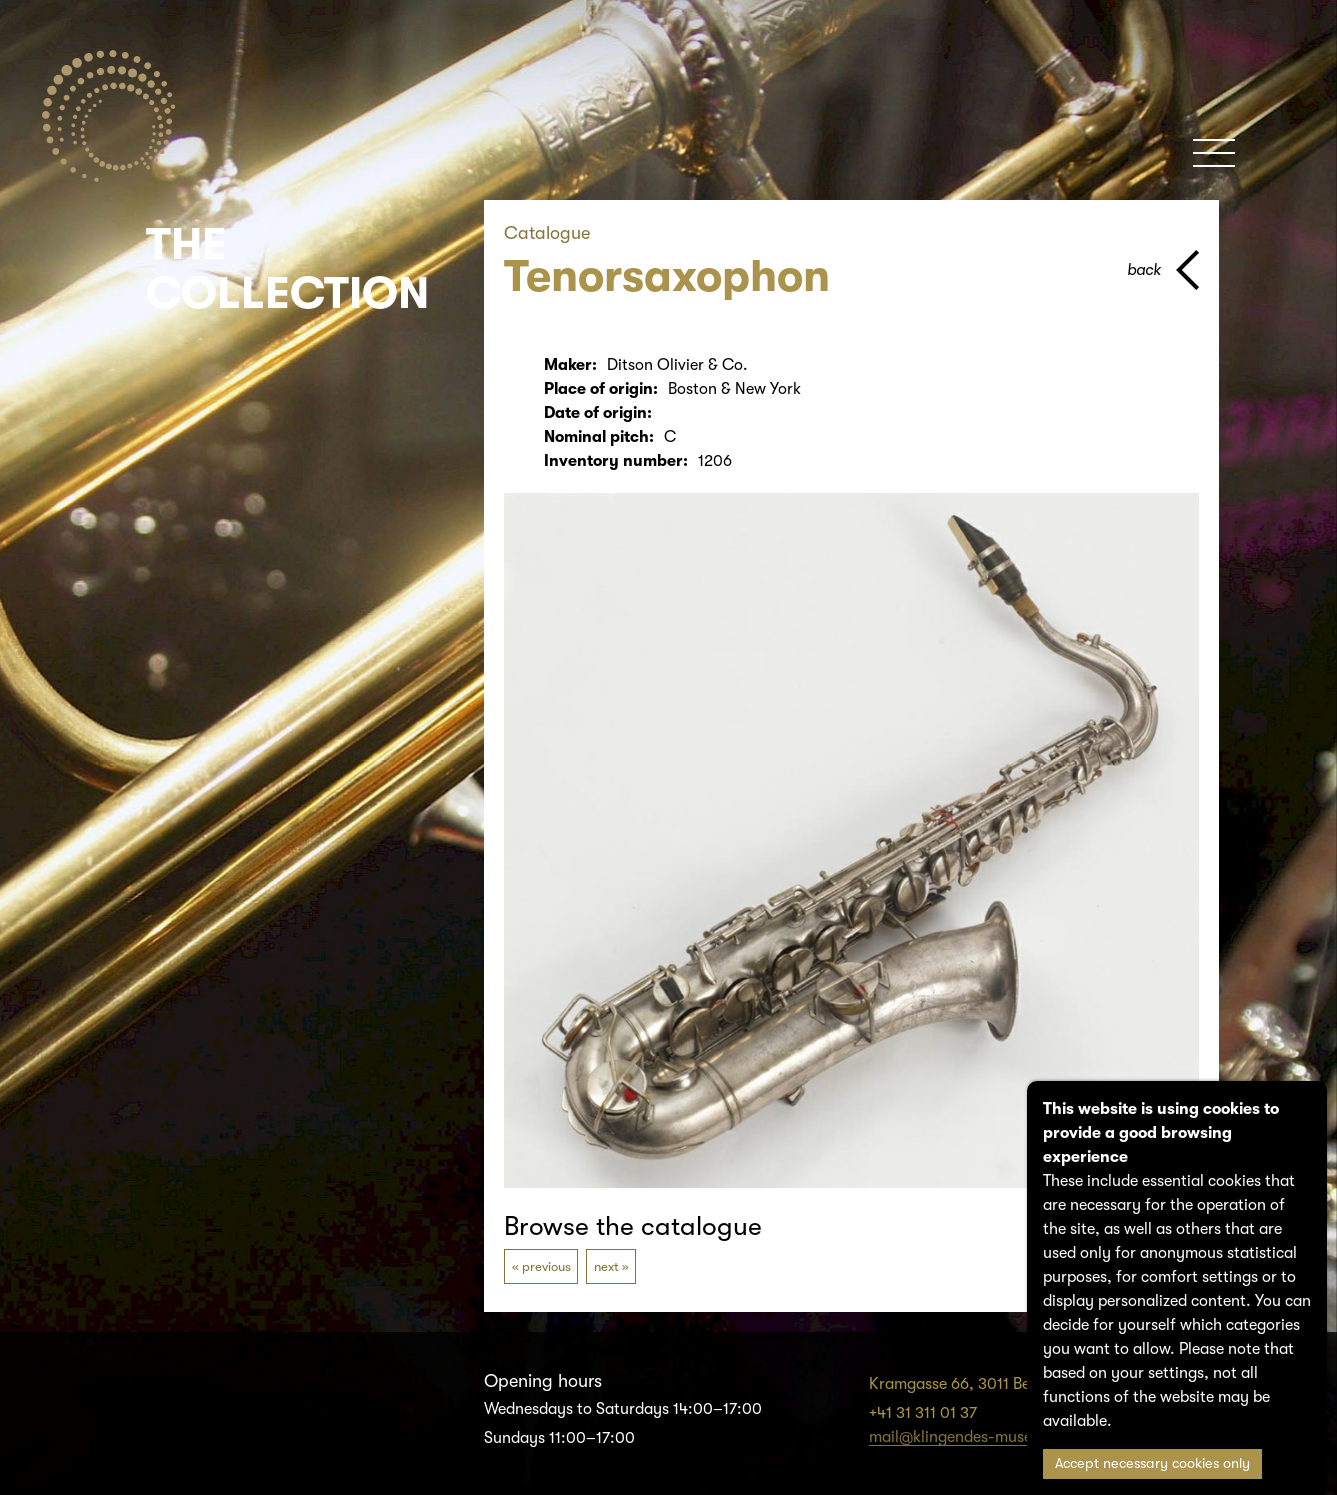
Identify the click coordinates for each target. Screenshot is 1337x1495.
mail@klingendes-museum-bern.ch (992, 1437)
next (606, 1266)
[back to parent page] (1163, 270)
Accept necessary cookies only (1152, 1463)
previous (546, 1266)
